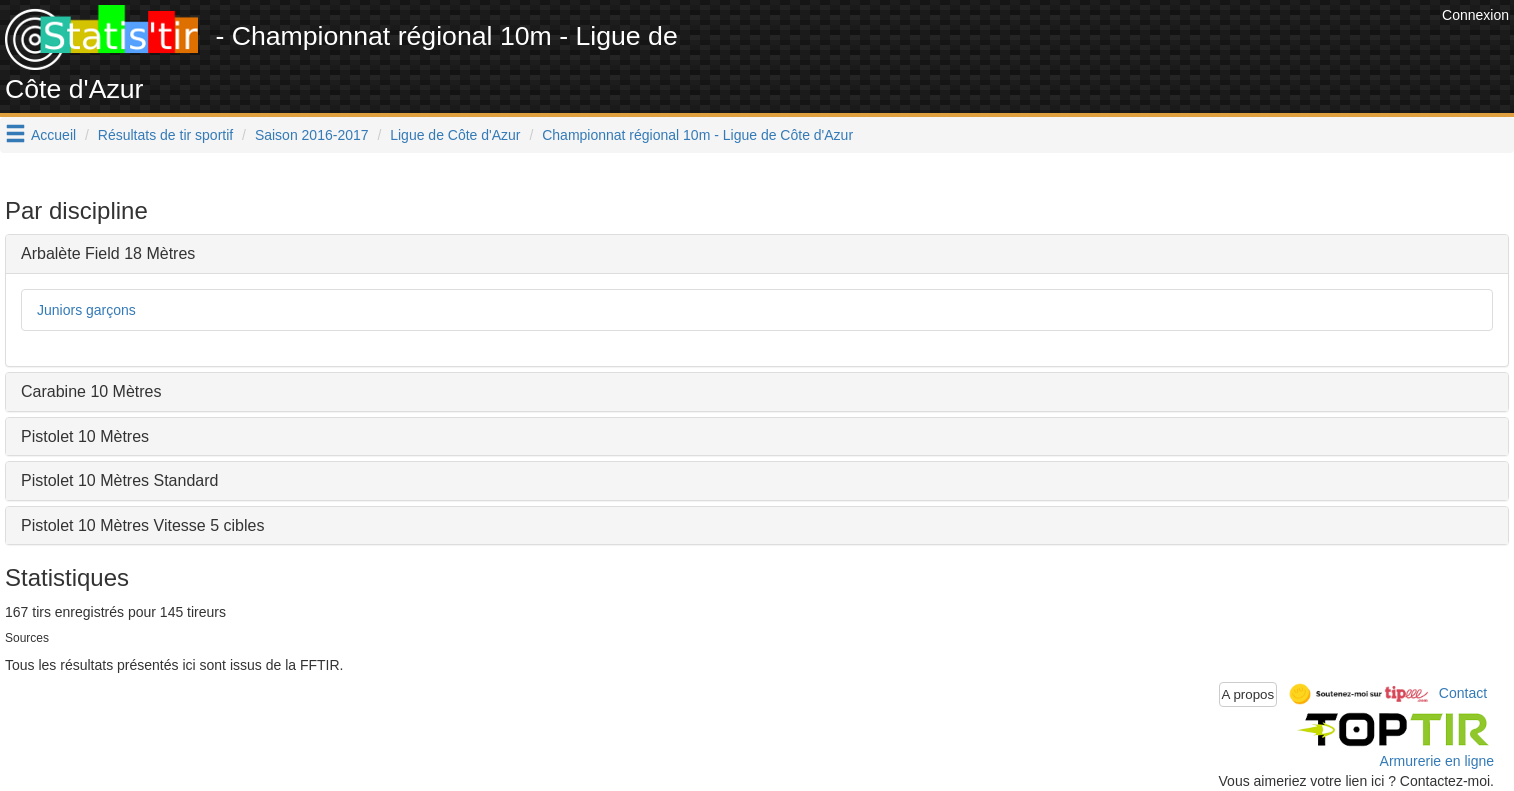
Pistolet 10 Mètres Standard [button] (119, 480)
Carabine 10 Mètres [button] (91, 391)
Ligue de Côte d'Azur (455, 135)
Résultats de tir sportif (165, 135)
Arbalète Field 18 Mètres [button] (108, 253)
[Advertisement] (1073, 50)
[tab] (757, 254)
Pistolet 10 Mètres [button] (85, 436)
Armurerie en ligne (1437, 761)
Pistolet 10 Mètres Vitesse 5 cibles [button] (142, 525)
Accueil (53, 135)
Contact (1463, 693)
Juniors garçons (86, 310)
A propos (1248, 694)
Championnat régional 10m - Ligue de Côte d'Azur (697, 135)
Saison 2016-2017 (312, 135)
